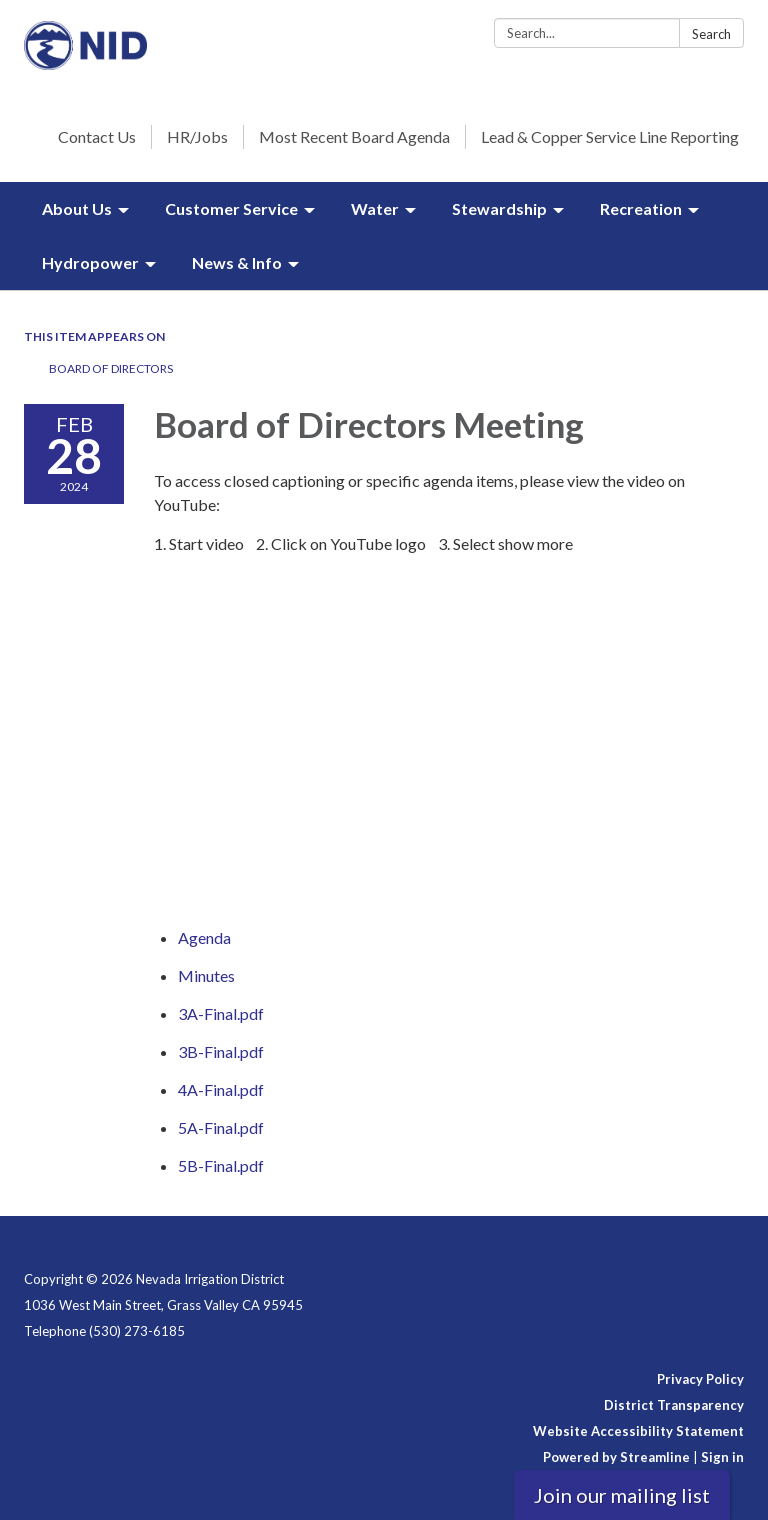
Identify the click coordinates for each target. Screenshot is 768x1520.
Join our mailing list (622, 1495)
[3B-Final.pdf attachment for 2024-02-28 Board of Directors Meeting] (221, 1051)
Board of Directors (111, 368)
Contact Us (97, 136)
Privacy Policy (700, 1379)
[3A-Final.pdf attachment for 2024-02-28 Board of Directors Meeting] (221, 1013)
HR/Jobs (197, 136)
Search (711, 34)
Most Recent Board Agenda (354, 136)
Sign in (722, 1457)
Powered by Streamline (616, 1457)
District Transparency (674, 1405)
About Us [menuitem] (77, 208)
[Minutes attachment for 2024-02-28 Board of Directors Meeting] (206, 975)
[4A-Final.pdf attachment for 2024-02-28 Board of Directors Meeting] (221, 1089)
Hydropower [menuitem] (90, 262)
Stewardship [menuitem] (499, 208)
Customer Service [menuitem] (231, 208)
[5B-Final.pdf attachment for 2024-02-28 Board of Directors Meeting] (221, 1165)
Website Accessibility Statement (638, 1431)
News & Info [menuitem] (237, 262)
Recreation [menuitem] (641, 208)
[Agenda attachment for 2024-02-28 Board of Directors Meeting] (204, 937)
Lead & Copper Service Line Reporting (610, 136)
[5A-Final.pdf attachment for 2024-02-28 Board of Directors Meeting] (221, 1127)
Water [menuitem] (375, 208)
